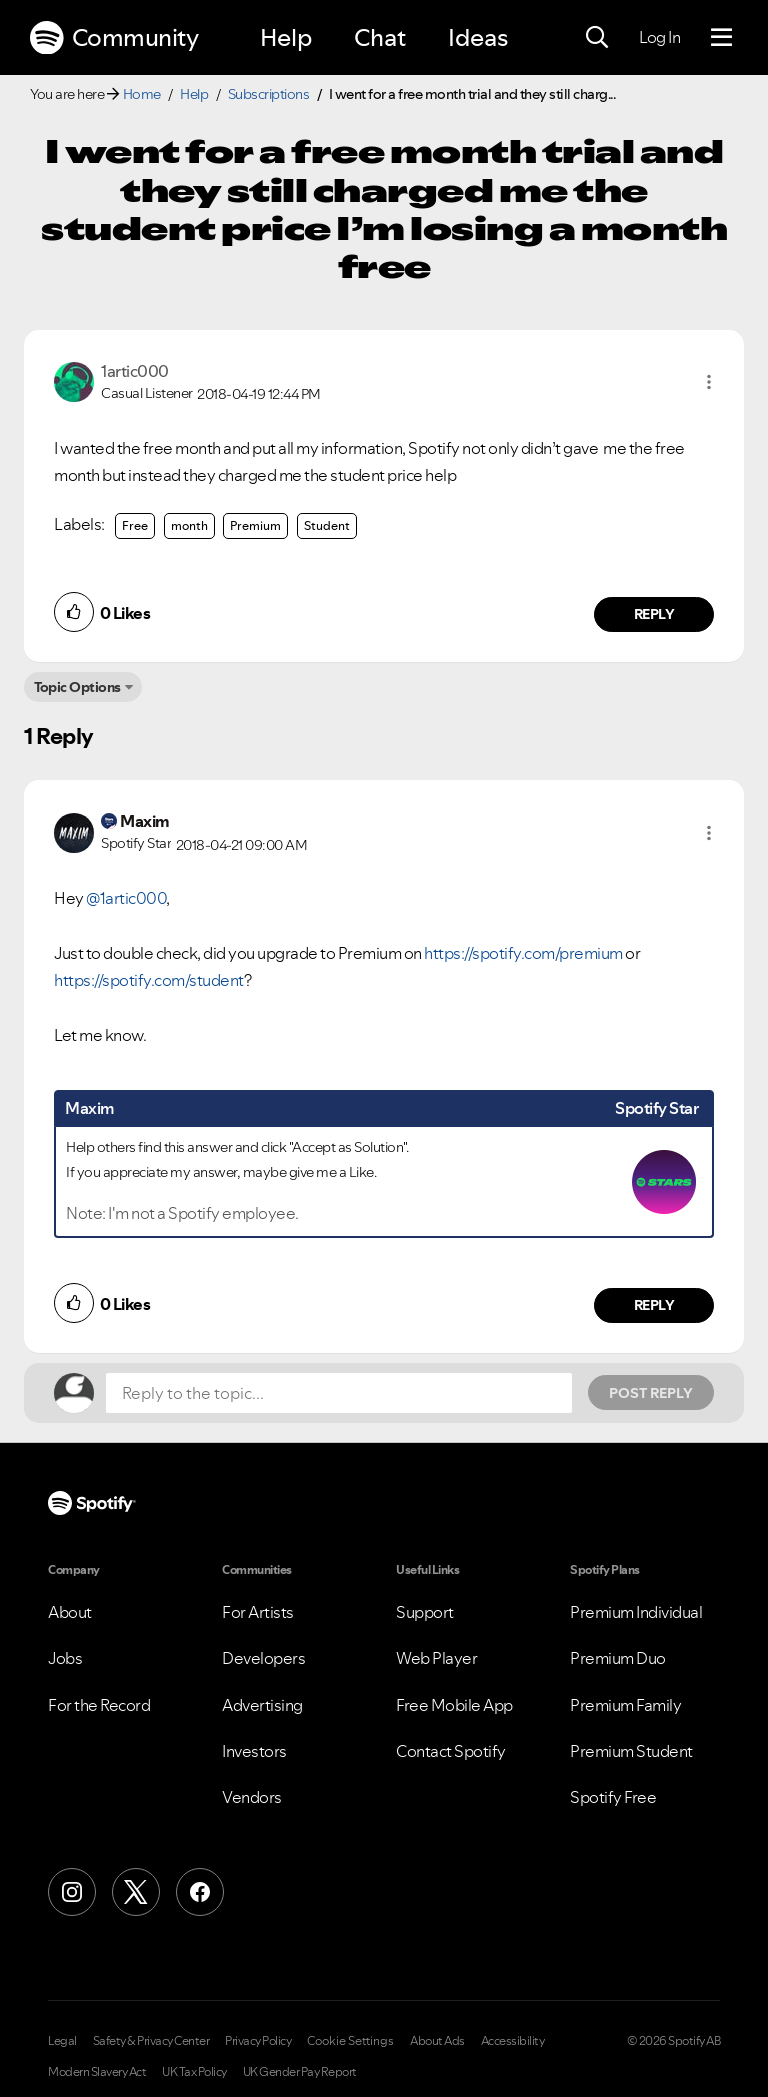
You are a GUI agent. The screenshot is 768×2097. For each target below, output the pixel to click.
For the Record (99, 1705)
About (70, 1612)
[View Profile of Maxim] (145, 821)
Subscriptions (269, 94)
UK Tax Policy (194, 2072)
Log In (659, 37)
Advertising (262, 1705)
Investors (254, 1751)
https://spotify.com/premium (523, 953)
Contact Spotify (451, 1751)
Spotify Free (613, 1797)
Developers (263, 1658)
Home (142, 94)
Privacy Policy (258, 2041)
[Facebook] (200, 1892)
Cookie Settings (350, 2041)
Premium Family (625, 1705)
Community (114, 38)
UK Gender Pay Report (300, 2072)
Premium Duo (618, 1658)
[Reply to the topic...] (339, 1393)
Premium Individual (636, 1612)
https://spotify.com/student (149, 980)
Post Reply (651, 1393)
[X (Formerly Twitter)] (136, 1892)
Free (135, 525)
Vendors (252, 1797)
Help (286, 37)
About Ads (437, 2041)
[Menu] (721, 38)
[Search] (597, 38)
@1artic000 (126, 898)
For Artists (258, 1612)
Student (327, 525)
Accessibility (513, 2041)
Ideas (478, 37)
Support (425, 1612)
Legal (62, 2041)
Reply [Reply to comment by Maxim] (654, 1305)
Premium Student (631, 1751)
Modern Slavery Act (97, 2072)
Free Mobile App (454, 1705)
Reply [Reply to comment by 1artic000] (654, 614)
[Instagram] (72, 1892)
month (189, 525)
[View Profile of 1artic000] (135, 371)
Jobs (65, 1658)
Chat (380, 37)
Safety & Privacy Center (151, 2041)
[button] (709, 382)
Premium (255, 525)
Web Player (436, 1658)
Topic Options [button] (77, 687)
